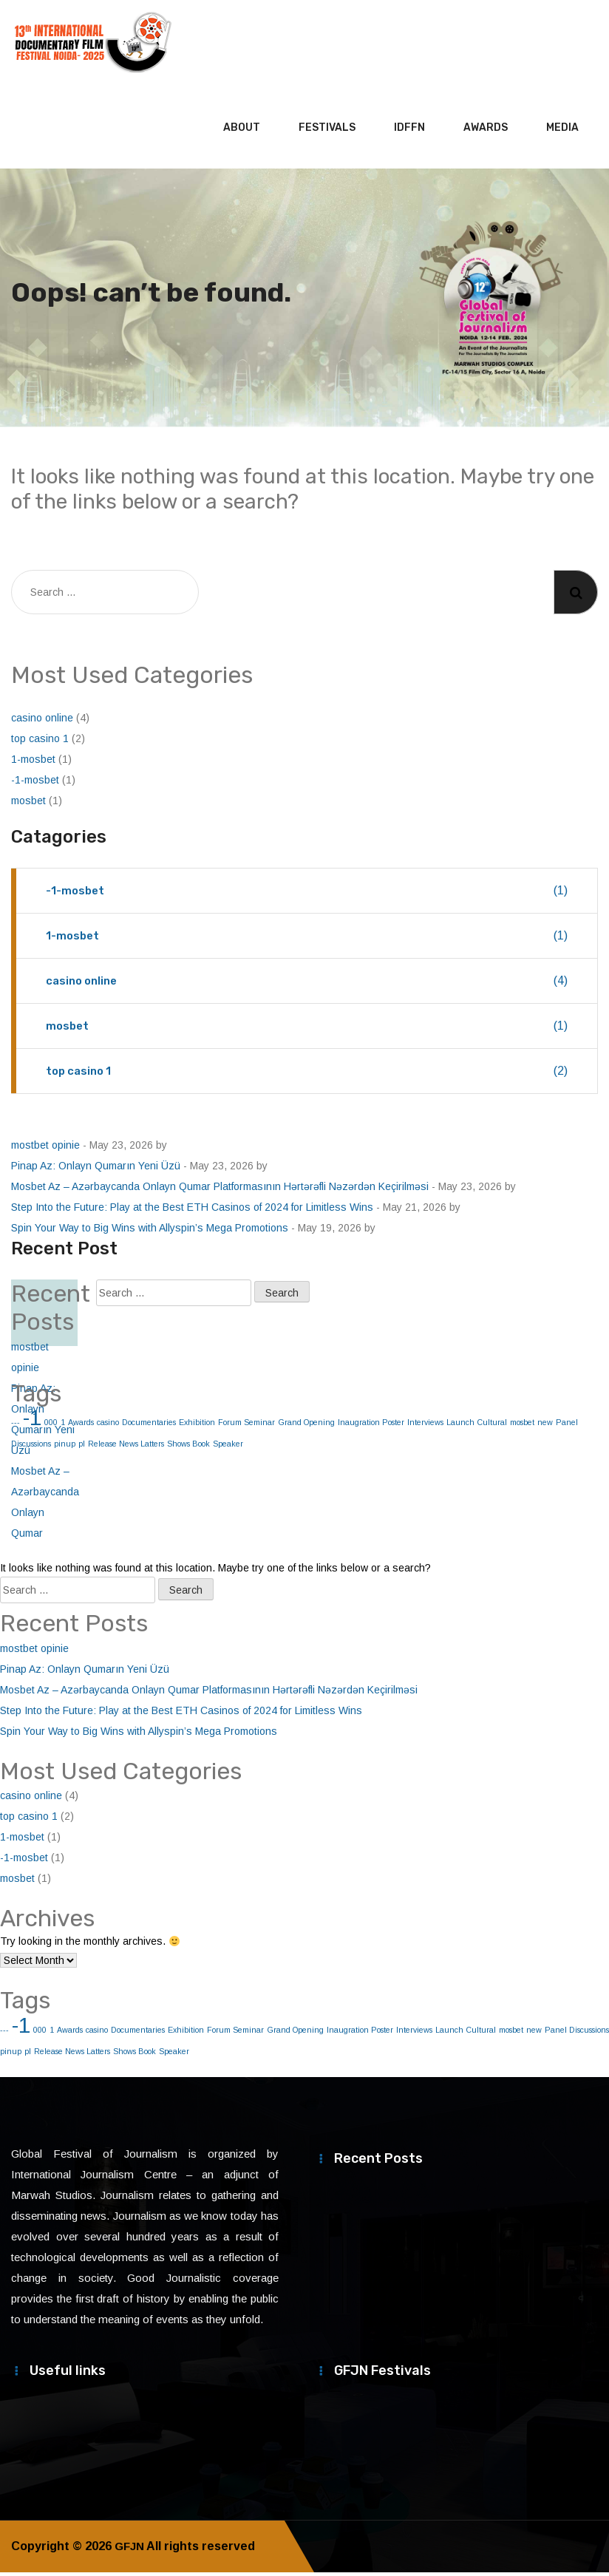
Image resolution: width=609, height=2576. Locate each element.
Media (562, 131)
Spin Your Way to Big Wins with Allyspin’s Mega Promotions (149, 1231)
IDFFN (409, 131)
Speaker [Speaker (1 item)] (228, 1447)
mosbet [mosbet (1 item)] (522, 1425)
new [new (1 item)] (545, 1425)
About (241, 131)
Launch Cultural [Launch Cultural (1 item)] (476, 1425)
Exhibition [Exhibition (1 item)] (197, 1425)
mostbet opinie (45, 1149)
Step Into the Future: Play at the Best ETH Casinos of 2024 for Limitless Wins (192, 1211)
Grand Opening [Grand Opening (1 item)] (306, 1425)
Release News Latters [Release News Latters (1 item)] (126, 1447)
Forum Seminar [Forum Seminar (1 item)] (246, 1425)
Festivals (327, 131)
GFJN (130, 2549)
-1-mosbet (35, 783)
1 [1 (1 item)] (52, 2033)
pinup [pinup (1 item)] (10, 2054)
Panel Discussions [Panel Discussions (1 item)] (577, 2033)
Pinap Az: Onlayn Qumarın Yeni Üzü (95, 1169)
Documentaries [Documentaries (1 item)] (149, 1425)
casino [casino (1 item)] (108, 1425)
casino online (42, 721)
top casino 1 (40, 742)
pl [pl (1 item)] (81, 1447)
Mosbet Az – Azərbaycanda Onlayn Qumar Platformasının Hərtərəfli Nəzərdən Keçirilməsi (220, 1190)
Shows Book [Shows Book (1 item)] (188, 1447)
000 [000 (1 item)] (40, 2033)
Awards (485, 131)
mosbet (28, 804)
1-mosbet (33, 763)
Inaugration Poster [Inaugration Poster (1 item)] (371, 1425)
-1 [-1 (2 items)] (21, 2028)
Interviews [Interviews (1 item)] (425, 1425)
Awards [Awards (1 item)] (81, 1425)
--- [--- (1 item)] (4, 2033)
